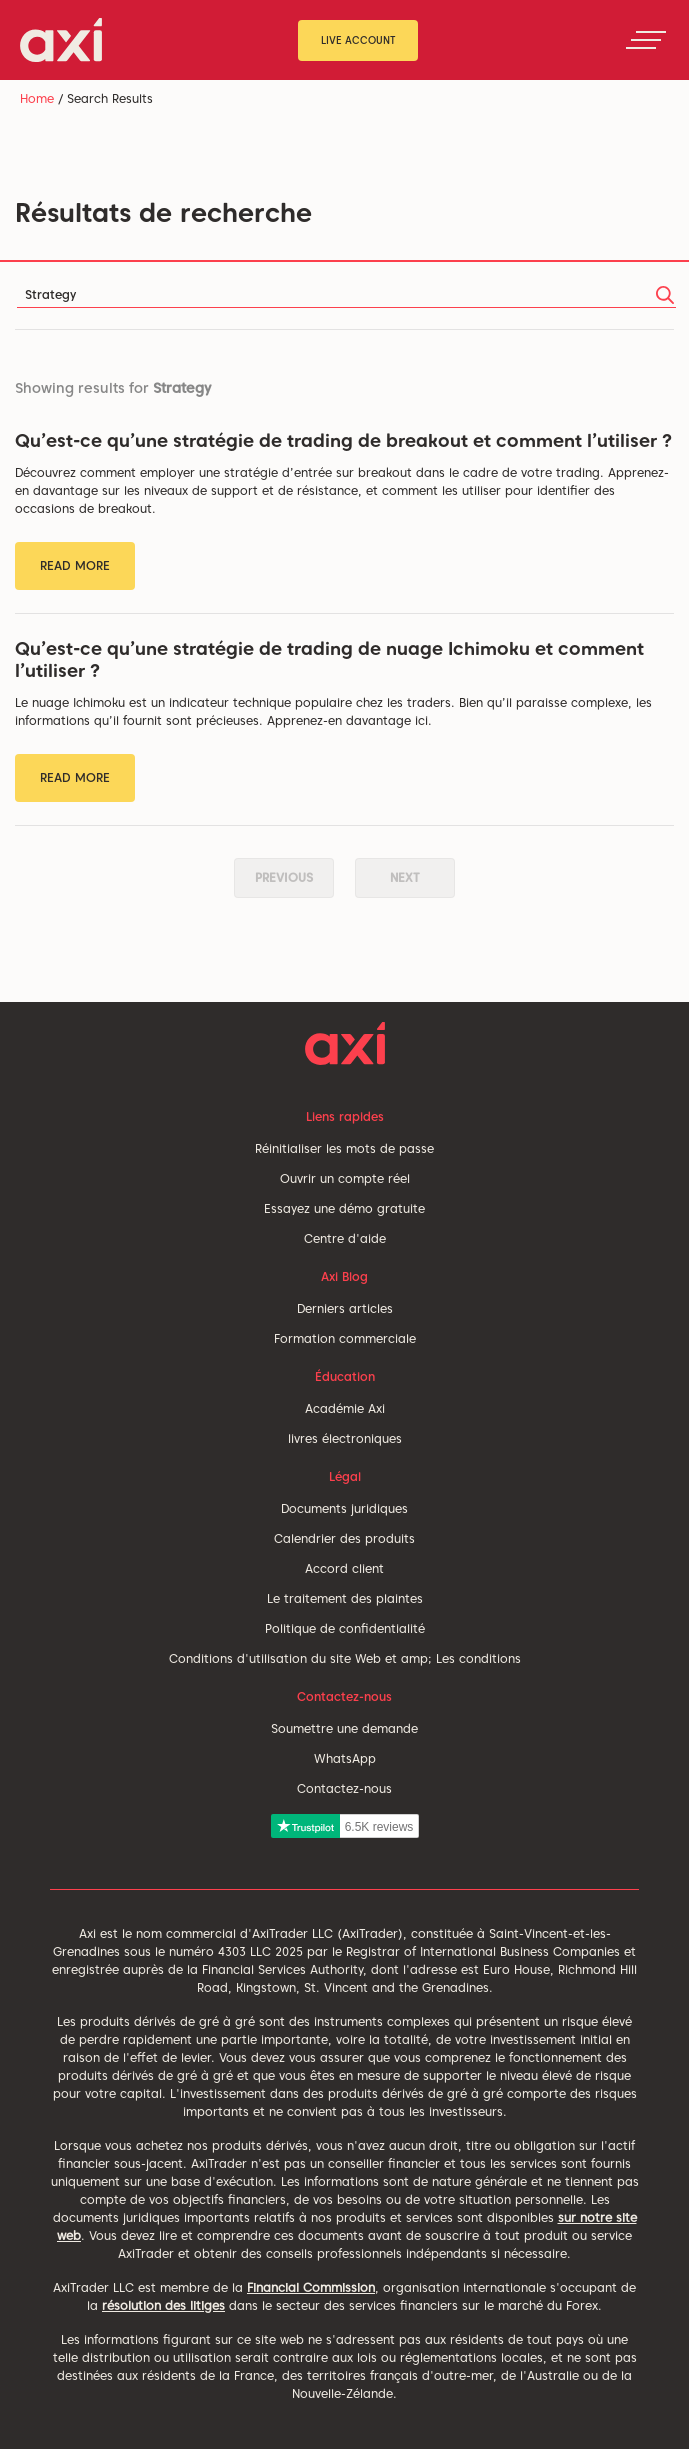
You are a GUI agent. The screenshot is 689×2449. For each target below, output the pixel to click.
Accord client (344, 1568)
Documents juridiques (344, 1508)
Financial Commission (311, 2287)
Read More (75, 565)
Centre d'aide (345, 1238)
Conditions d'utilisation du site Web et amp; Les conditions (345, 1658)
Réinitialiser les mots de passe (344, 1148)
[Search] (346, 295)
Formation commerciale (345, 1338)
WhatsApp (345, 1758)
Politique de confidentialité (345, 1628)
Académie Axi (345, 1408)
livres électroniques (345, 1438)
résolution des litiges (163, 2305)
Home (37, 98)
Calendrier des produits (344, 1538)
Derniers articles (345, 1308)
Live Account (358, 40)
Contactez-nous (344, 1788)
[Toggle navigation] (646, 40)
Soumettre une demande (344, 1728)
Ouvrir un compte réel (345, 1178)
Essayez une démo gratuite (344, 1208)
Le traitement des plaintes (345, 1598)
